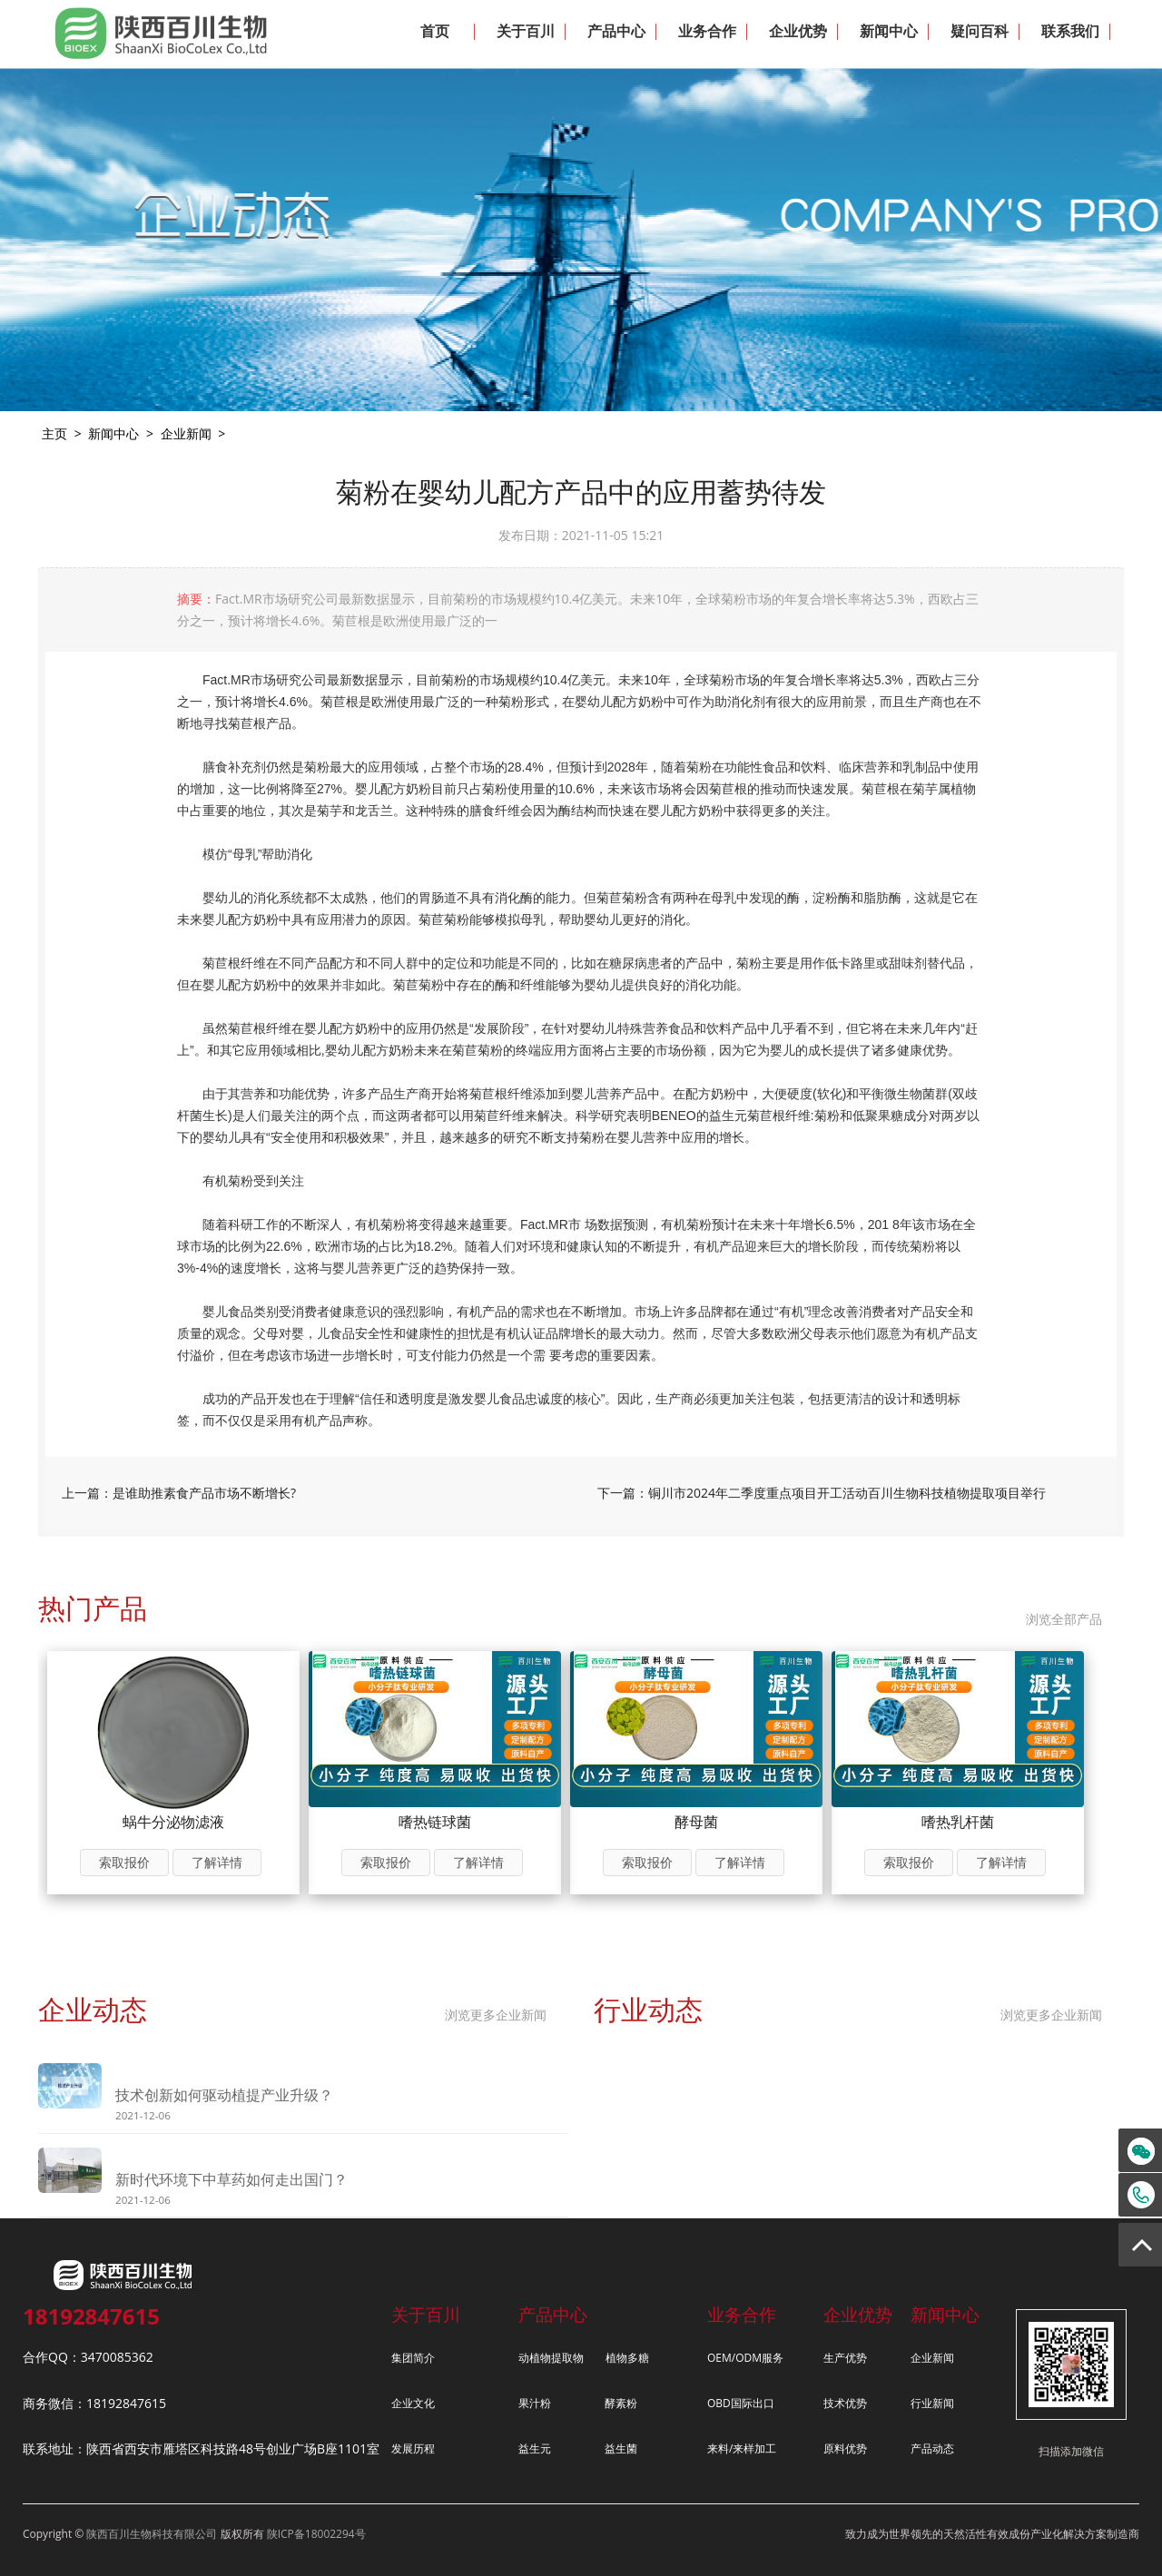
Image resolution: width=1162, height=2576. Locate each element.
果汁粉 (534, 2403)
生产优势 (845, 2357)
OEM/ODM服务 (745, 2357)
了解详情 (217, 1862)
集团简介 (413, 2357)
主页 (54, 433)
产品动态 (932, 2448)
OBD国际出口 (740, 2403)
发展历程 (413, 2448)
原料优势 (845, 2448)
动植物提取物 (551, 2357)
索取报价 (124, 1862)
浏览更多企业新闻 (496, 2014)
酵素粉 (621, 2403)
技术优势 (845, 2403)
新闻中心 (113, 433)
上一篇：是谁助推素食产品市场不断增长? (179, 1492)
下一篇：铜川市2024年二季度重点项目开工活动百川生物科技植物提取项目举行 (821, 1492)
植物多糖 (627, 2357)
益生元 (534, 2448)
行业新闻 (932, 2403)
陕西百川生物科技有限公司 (151, 2534)
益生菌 (621, 2448)
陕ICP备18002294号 (316, 2534)
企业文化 (413, 2403)
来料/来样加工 (741, 2448)
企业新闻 (186, 433)
